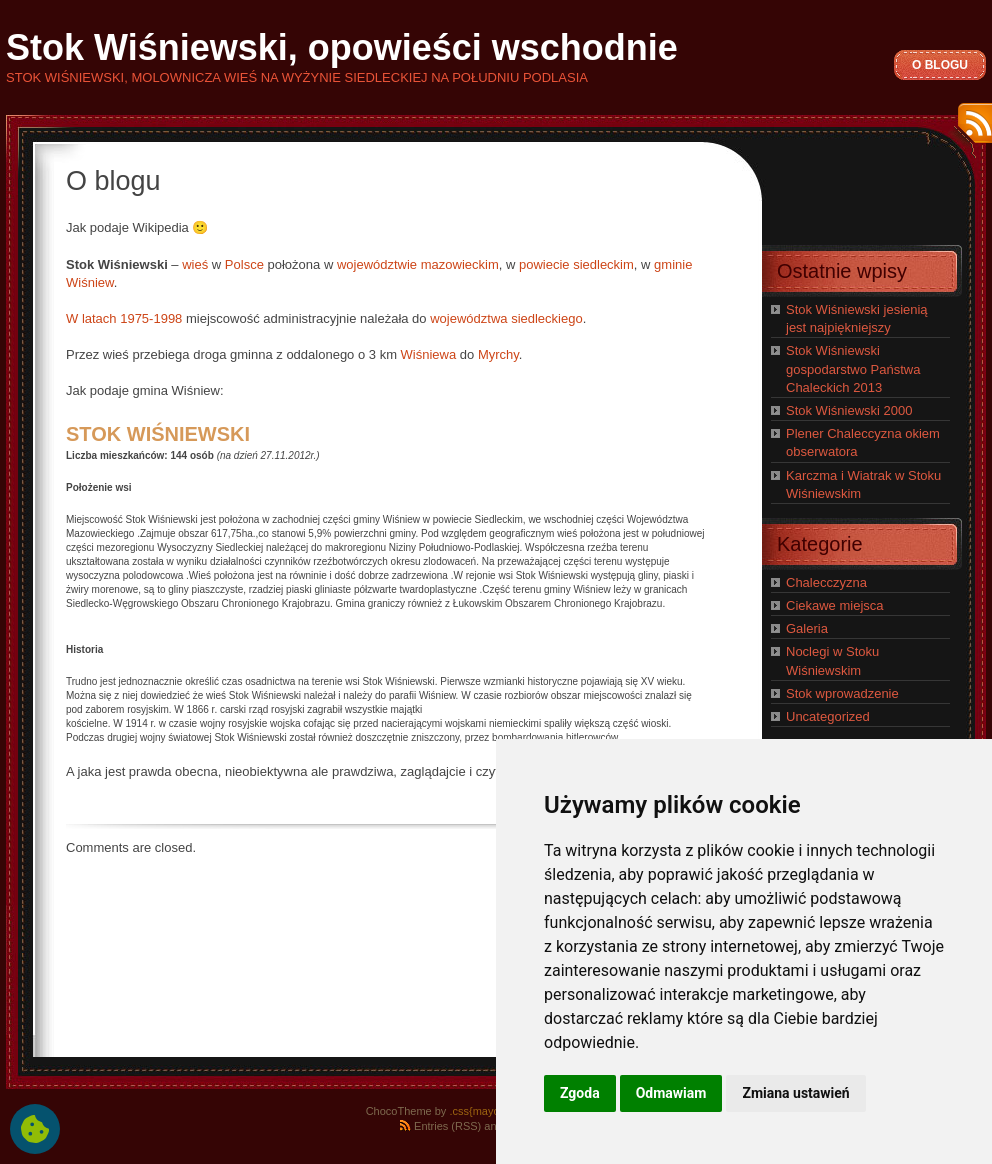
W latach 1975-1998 (124, 318)
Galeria (807, 628)
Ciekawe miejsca (835, 605)
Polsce (244, 264)
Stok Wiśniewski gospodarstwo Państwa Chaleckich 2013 (853, 368)
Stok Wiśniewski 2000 (849, 410)
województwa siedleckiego (506, 318)
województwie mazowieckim (418, 264)
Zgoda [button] (580, 1093)
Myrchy (498, 354)
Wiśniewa (429, 354)
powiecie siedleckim (576, 264)
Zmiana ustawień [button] (795, 1093)
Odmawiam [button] (671, 1093)
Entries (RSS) (447, 1126)
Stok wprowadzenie (842, 693)
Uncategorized (828, 716)
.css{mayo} (476, 1111)
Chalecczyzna (826, 582)
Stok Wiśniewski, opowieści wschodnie (342, 47)
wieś (195, 264)
